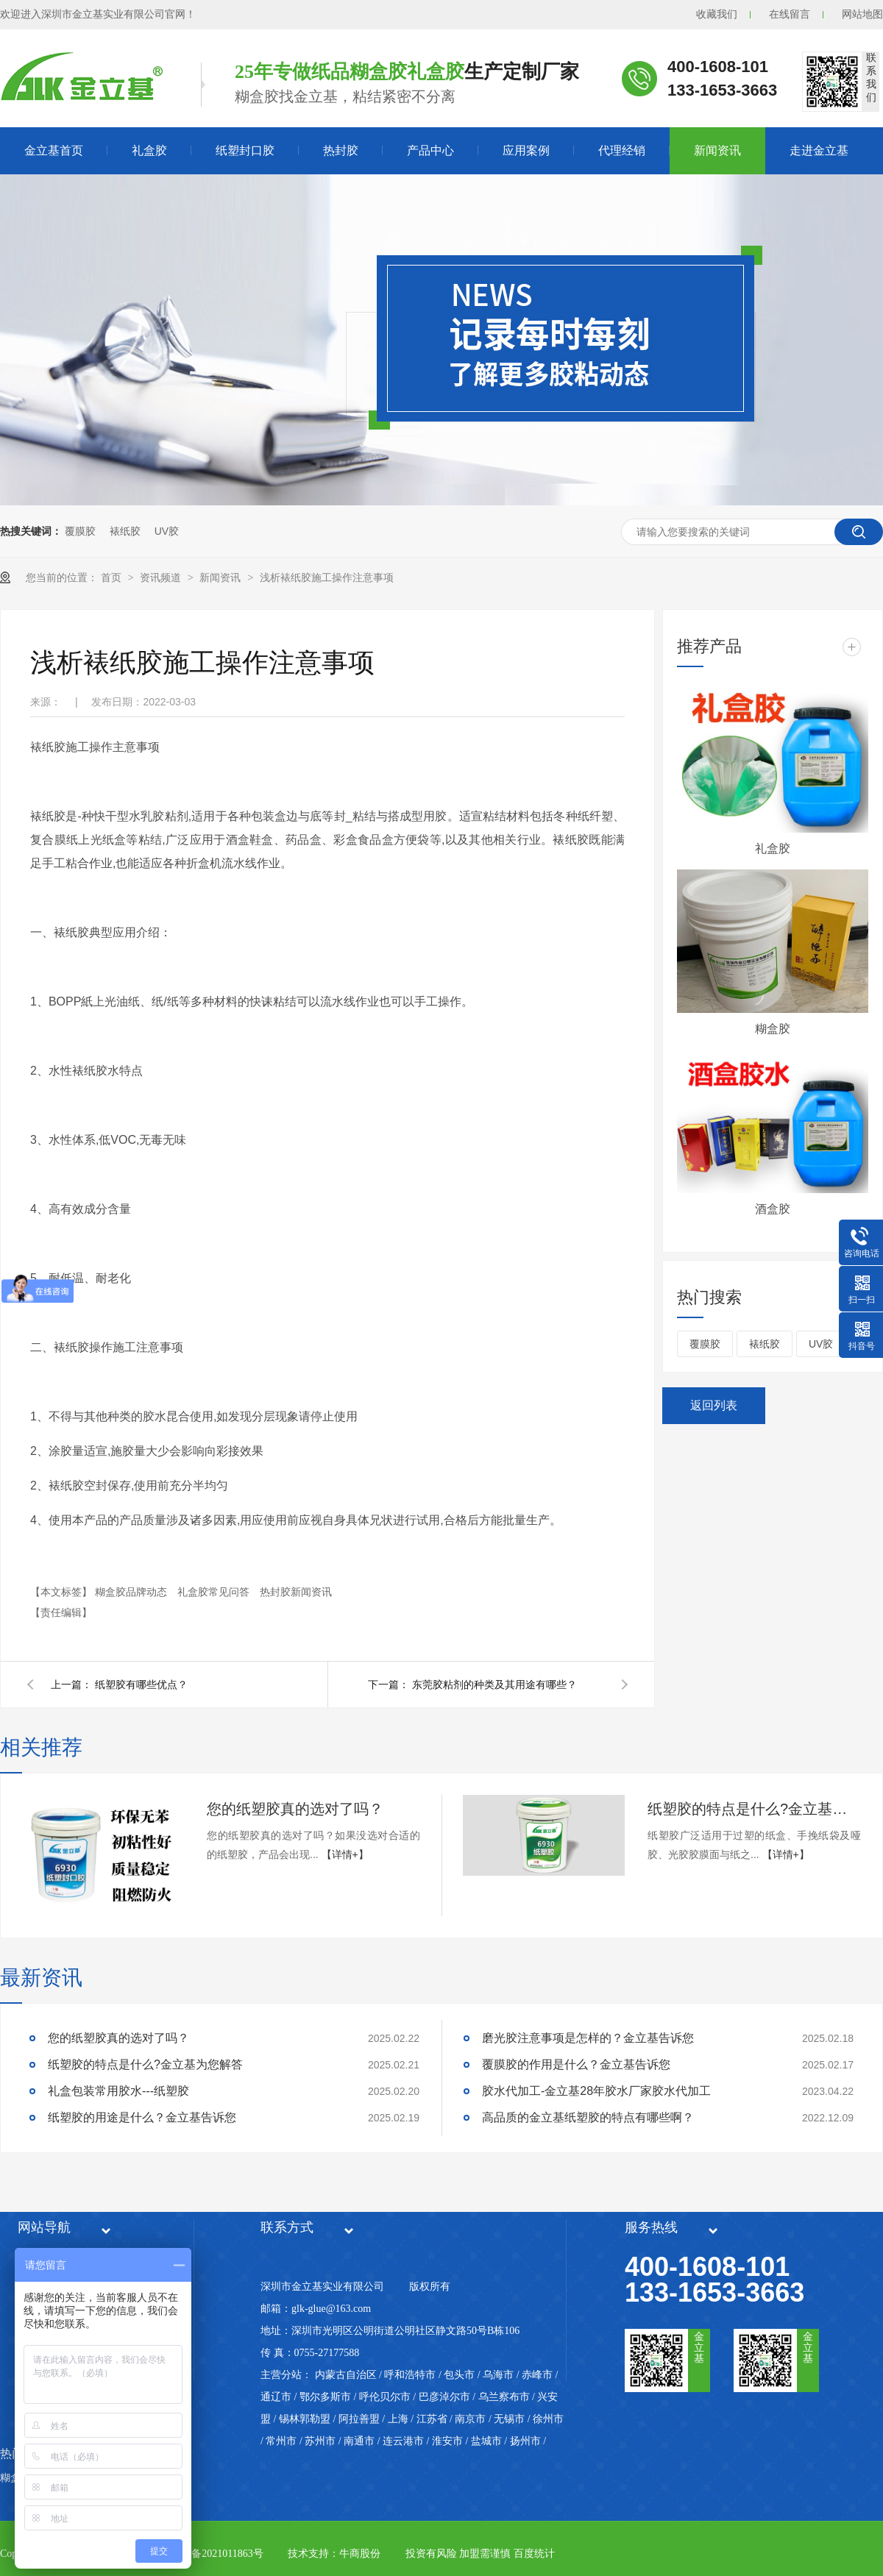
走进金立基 (819, 150)
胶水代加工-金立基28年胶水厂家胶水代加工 (596, 2091)
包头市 (459, 2374)
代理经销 (621, 150)
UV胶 (167, 531)
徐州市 (548, 2418)
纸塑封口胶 (245, 150)
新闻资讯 (717, 150)
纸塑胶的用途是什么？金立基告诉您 (142, 2117)
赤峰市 (537, 2374)
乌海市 (498, 2374)
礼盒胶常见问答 (214, 1592)
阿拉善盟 (359, 2418)
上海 (398, 2418)
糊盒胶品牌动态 (132, 1592)
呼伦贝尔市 (385, 2396)
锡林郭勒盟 (304, 2418)
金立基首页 (53, 150)
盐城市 (486, 2441)
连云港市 (403, 2441)
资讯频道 (162, 577)
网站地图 (862, 14)
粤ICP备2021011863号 (214, 2553)
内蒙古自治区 (346, 2374)
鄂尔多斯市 (325, 2396)
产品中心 (430, 150)
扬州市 (525, 2441)
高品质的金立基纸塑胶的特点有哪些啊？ (588, 2117)
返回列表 (713, 1405)
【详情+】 (345, 1854)
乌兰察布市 (504, 2396)
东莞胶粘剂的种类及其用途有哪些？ (494, 1684)
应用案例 (526, 150)
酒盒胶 (772, 1209)
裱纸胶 (125, 531)
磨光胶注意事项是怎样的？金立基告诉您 (588, 2038)
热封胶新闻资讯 (296, 1592)
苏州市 (320, 2441)
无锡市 (509, 2418)
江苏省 (431, 2418)
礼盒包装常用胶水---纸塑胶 (118, 2091)
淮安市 (447, 2441)
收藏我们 (716, 14)
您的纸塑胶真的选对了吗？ (295, 1809)
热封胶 (340, 150)
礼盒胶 (149, 150)
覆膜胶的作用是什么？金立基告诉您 (576, 2064)
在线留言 (789, 14)
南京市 (470, 2418)
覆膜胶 (80, 531)
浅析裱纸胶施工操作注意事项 (327, 577)
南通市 (359, 2441)
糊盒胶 (772, 1028)
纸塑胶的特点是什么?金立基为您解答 (754, 1809)
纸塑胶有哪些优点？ (141, 1684)
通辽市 (275, 2396)
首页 (112, 577)
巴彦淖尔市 (444, 2396)
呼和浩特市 (410, 2374)
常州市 (281, 2441)
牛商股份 (359, 2553)
